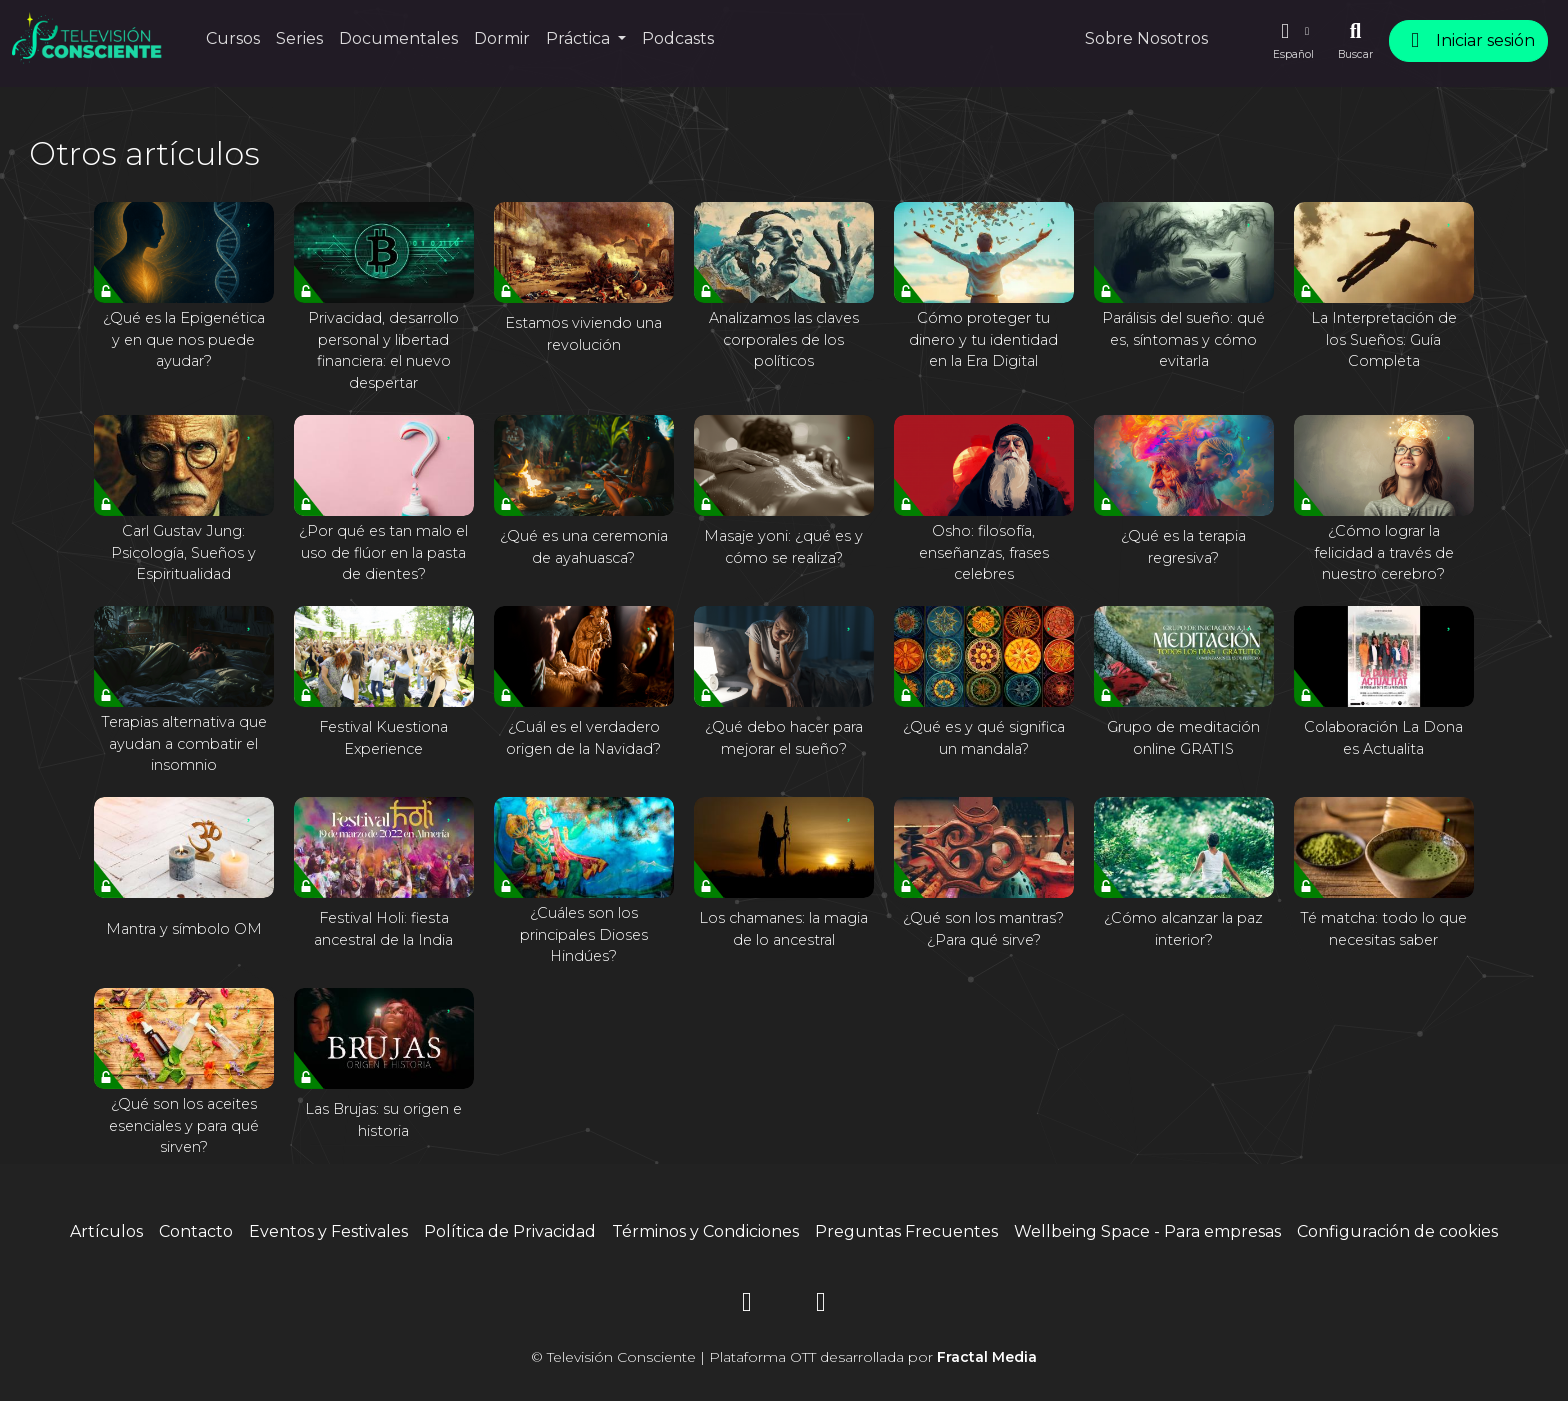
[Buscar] (1355, 41)
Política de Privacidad (510, 1231)
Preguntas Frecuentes (906, 1231)
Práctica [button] (580, 38)
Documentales (398, 38)
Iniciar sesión (1468, 40)
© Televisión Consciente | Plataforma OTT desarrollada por (784, 1357)
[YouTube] (821, 1305)
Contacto (196, 1231)
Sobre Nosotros (1146, 38)
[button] (1293, 41)
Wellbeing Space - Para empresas (1147, 1231)
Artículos (106, 1231)
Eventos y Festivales (328, 1231)
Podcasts (678, 38)
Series (299, 38)
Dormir (502, 38)
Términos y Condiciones (705, 1231)
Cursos (233, 38)
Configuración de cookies (1397, 1231)
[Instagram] (747, 1305)
